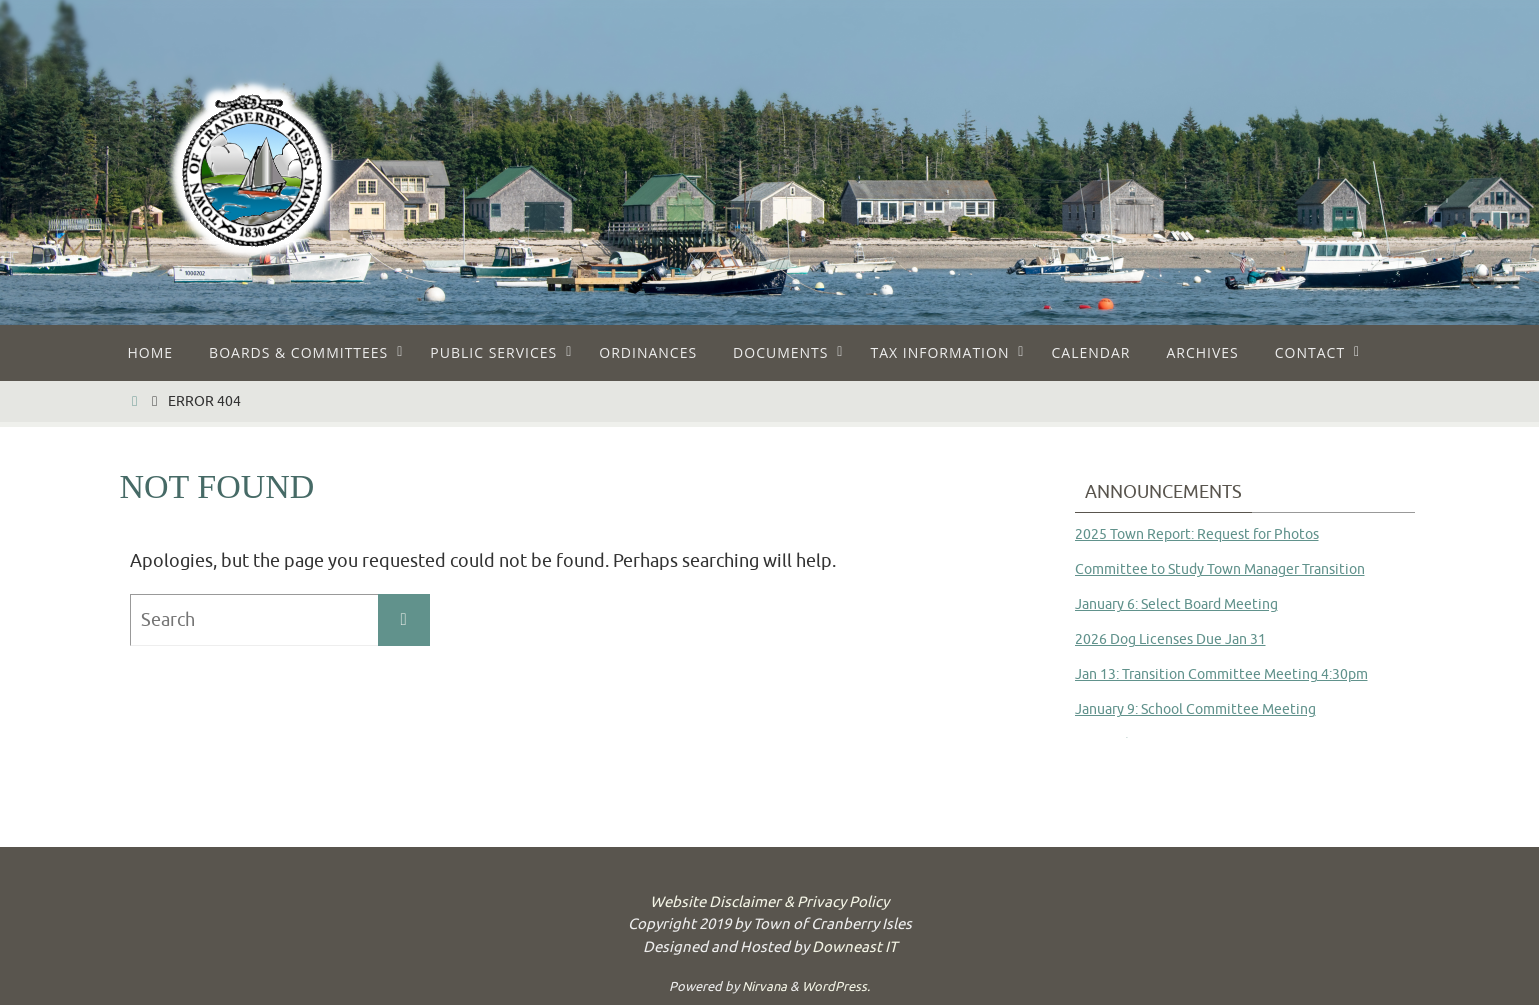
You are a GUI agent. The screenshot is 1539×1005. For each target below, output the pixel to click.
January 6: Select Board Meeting (1176, 604)
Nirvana (764, 986)
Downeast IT (854, 947)
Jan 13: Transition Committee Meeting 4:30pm (1221, 674)
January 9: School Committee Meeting (1195, 709)
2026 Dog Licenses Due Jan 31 (1170, 639)
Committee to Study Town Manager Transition (1220, 569)
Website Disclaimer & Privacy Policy (769, 902)
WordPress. (836, 986)
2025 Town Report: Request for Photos (1197, 534)
